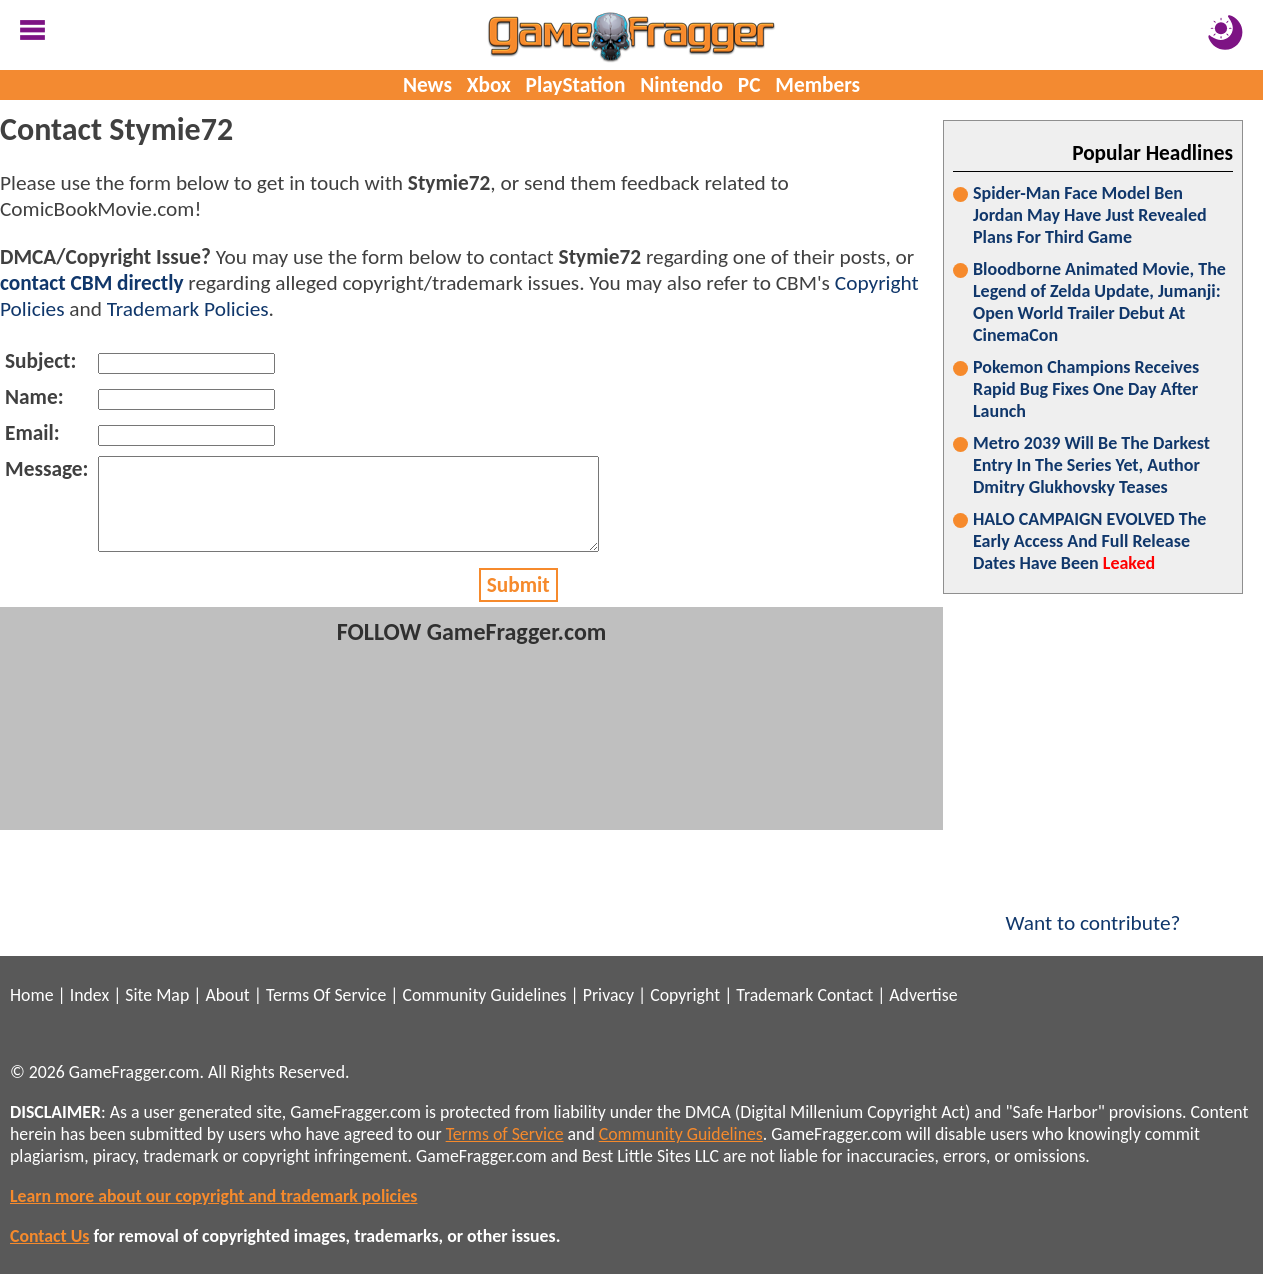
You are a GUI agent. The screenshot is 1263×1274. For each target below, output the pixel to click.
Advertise (923, 995)
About (227, 995)
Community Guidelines (484, 995)
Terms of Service (505, 1134)
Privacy (608, 995)
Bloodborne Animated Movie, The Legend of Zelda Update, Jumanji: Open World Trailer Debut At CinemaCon (1099, 302)
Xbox (489, 85)
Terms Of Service (326, 995)
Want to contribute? (1093, 910)
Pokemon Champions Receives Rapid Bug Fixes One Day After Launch (1086, 389)
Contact (845, 995)
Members (817, 85)
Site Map (157, 995)
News (427, 85)
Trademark (774, 995)
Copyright (685, 995)
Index (89, 995)
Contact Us (49, 1236)
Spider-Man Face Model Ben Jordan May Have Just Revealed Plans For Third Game (1090, 215)
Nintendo (681, 85)
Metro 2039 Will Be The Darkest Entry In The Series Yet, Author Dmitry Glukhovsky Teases (1091, 465)
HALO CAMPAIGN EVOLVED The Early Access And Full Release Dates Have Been (1089, 541)
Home (31, 995)
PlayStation (576, 85)
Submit (518, 603)
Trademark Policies (188, 309)
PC (749, 85)
